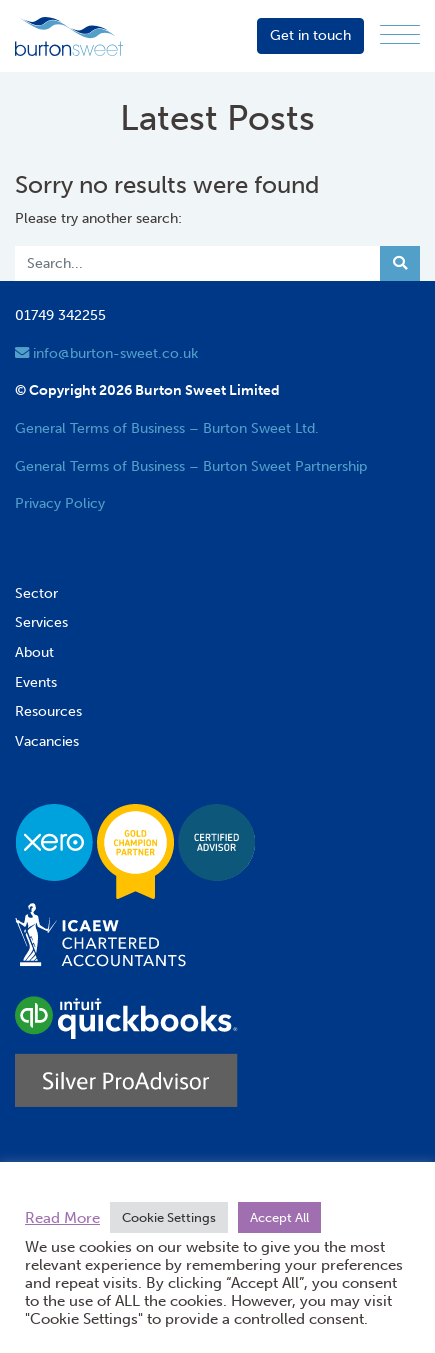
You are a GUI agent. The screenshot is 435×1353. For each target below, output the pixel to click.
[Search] (198, 264)
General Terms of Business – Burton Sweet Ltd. (167, 428)
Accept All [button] (279, 1217)
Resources (48, 711)
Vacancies (47, 741)
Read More (62, 1218)
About (34, 652)
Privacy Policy (60, 503)
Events (36, 682)
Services (41, 622)
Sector (36, 593)
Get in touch (310, 35)
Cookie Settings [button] (169, 1217)
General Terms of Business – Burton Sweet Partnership (191, 466)
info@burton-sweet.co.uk (106, 353)
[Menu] (400, 35)
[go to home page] (69, 35)
